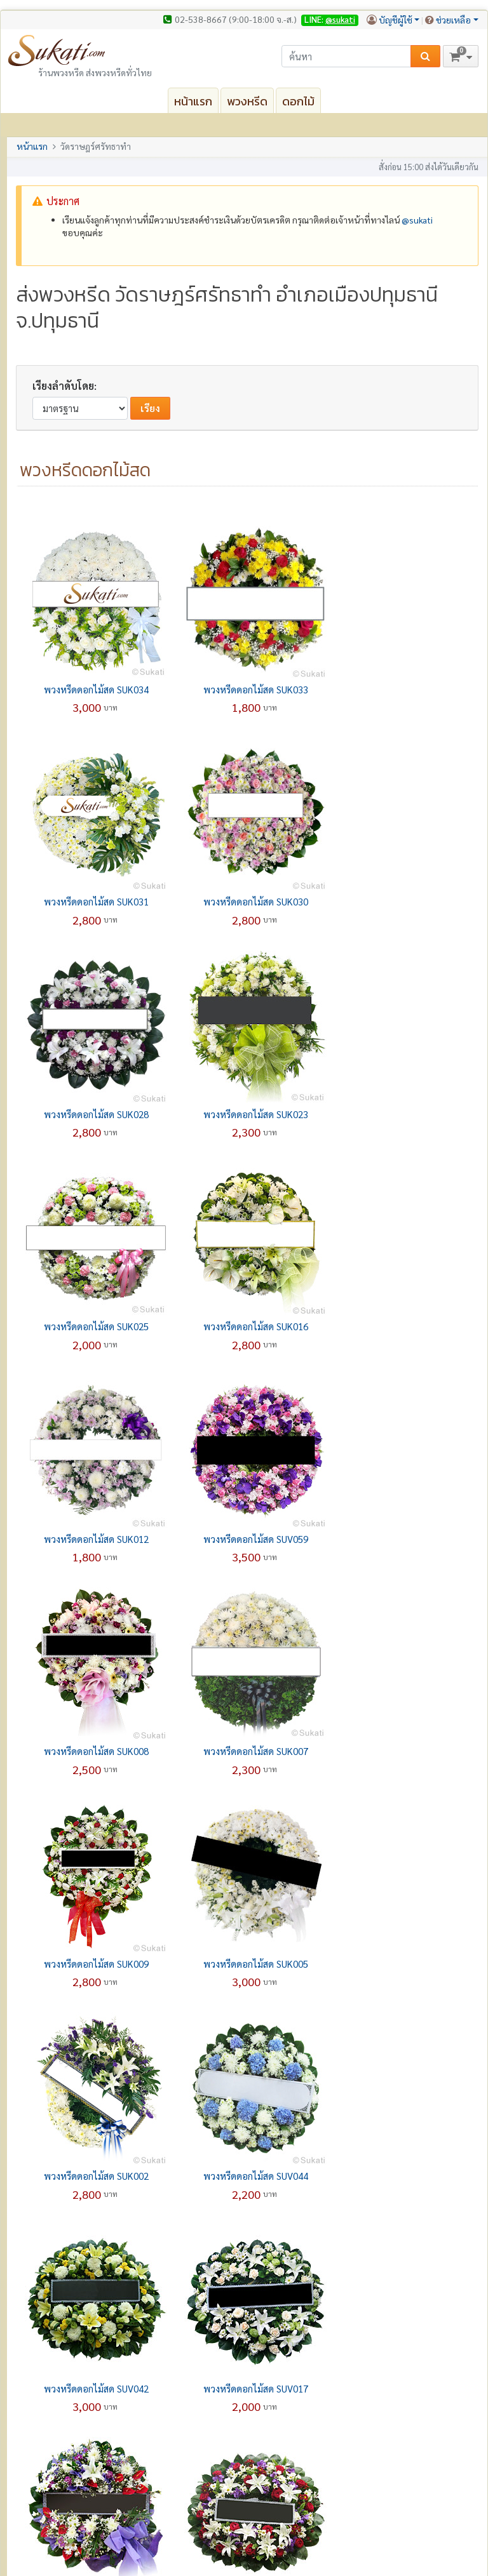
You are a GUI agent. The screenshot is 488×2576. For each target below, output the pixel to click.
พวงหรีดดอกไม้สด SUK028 (247, 901)
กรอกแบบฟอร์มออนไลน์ (303, 2402)
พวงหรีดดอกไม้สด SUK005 (247, 1539)
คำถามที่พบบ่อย (288, 2415)
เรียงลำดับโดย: (64, 385)
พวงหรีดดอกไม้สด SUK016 (247, 1114)
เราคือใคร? (43, 2402)
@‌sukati (417, 219)
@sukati (340, 19)
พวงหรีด (247, 101)
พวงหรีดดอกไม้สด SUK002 (401, 1539)
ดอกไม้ (298, 101)
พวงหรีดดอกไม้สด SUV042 (247, 1751)
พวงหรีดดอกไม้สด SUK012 (401, 1114)
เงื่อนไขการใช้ (429, 2540)
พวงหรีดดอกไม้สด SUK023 (401, 901)
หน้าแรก (193, 101)
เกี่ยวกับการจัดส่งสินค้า (298, 2428)
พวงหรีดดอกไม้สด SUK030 (93, 901)
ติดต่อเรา (40, 2415)
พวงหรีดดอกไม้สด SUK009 (93, 1539)
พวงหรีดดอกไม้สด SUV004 (247, 1964)
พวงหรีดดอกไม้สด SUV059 (93, 1326)
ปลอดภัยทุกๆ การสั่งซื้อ (65, 2488)
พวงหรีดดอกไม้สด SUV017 (401, 1751)
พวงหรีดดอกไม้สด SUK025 (93, 1114)
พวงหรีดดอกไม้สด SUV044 (93, 1751)
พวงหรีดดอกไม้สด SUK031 (401, 689)
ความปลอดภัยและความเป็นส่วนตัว (335, 2540)
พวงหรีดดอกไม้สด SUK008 (247, 1326)
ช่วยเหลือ (453, 19)
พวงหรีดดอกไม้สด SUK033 (247, 689)
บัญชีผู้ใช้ (395, 19)
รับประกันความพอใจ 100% (74, 2475)
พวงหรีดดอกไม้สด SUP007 (93, 1964)
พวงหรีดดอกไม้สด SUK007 (401, 1326)
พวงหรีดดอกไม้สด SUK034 (93, 689)
